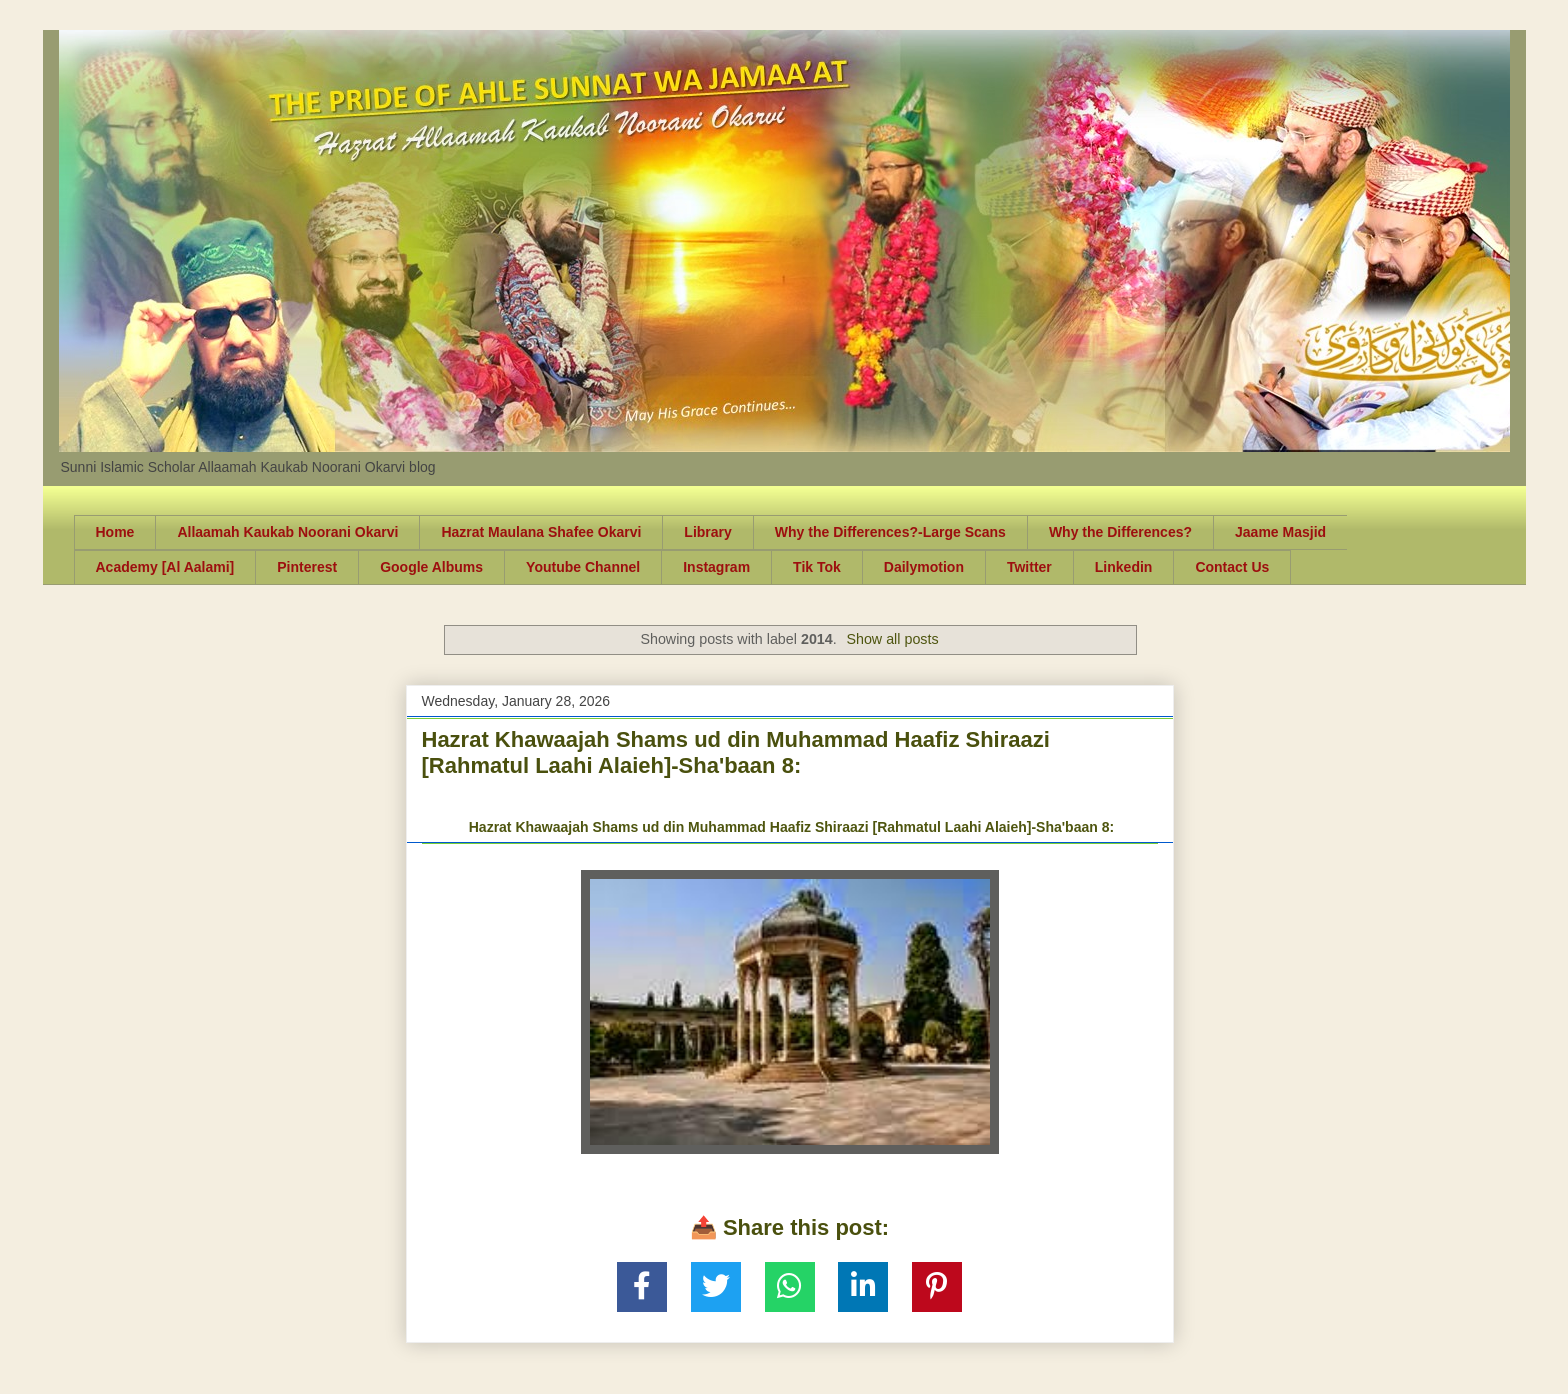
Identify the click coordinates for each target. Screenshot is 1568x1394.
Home (115, 532)
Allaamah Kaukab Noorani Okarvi (287, 532)
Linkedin (1124, 567)
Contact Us (1232, 567)
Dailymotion (924, 567)
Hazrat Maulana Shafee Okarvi (541, 532)
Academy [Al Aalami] (165, 567)
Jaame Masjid (1280, 532)
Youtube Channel (583, 567)
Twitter (1029, 567)
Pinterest (307, 567)
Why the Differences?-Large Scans (890, 532)
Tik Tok (817, 567)
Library (707, 532)
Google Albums (431, 567)
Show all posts (892, 639)
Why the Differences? (1120, 532)
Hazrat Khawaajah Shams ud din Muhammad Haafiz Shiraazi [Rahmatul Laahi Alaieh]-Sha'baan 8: (736, 752)
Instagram (716, 567)
